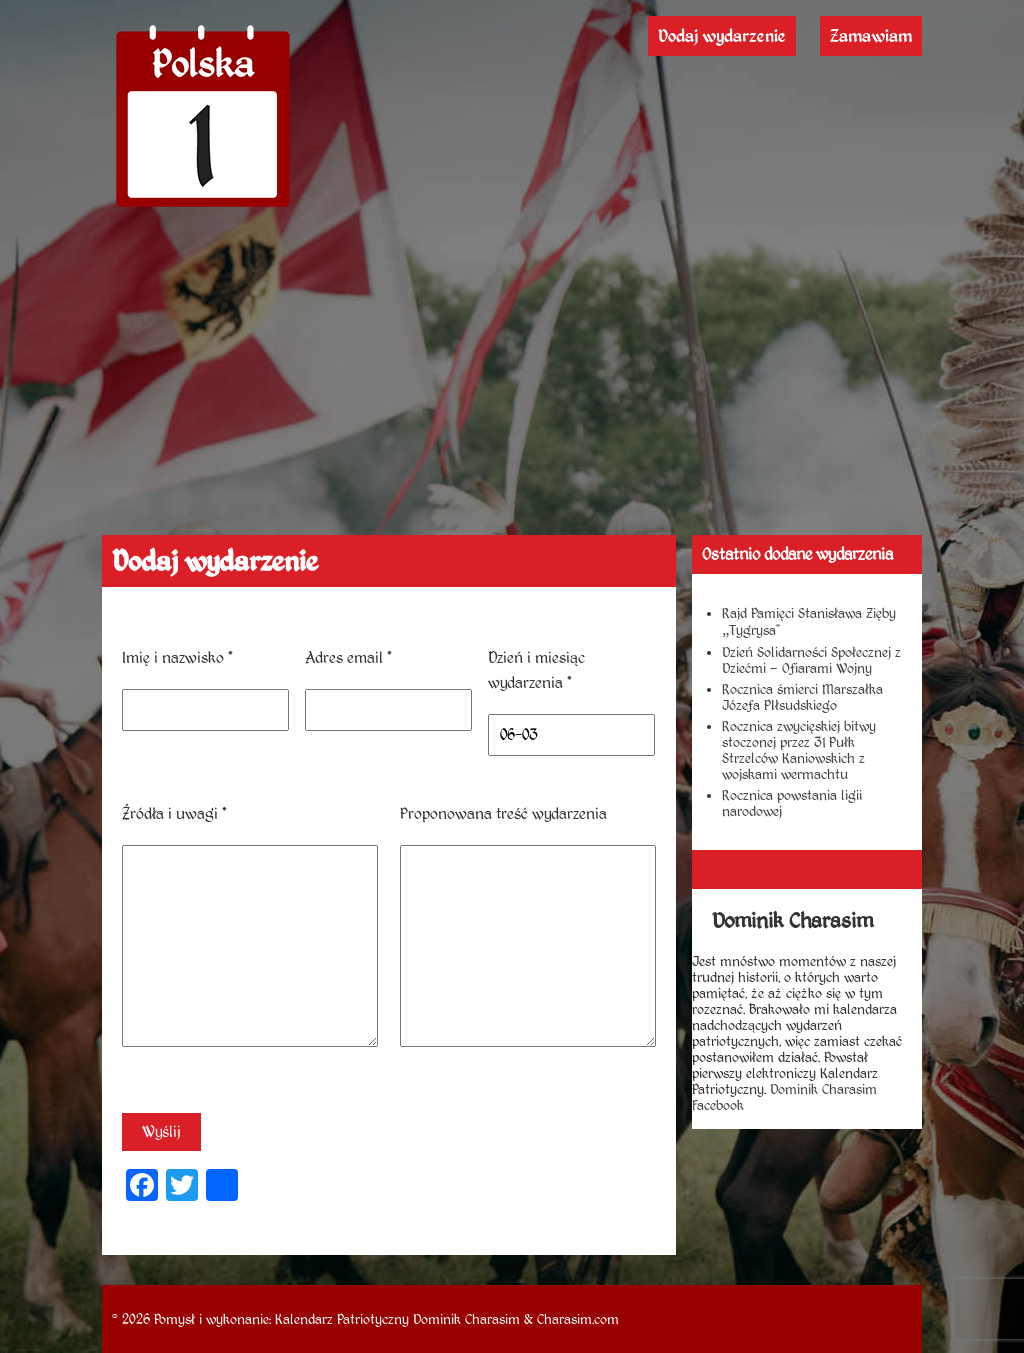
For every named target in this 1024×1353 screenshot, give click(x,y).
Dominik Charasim (466, 1319)
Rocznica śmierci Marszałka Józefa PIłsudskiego (802, 697)
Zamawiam (871, 36)
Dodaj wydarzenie (722, 36)
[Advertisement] (512, 385)
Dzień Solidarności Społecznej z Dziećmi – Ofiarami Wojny (811, 660)
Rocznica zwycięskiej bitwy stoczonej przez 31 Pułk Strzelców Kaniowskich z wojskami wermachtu (799, 750)
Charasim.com (578, 1319)
